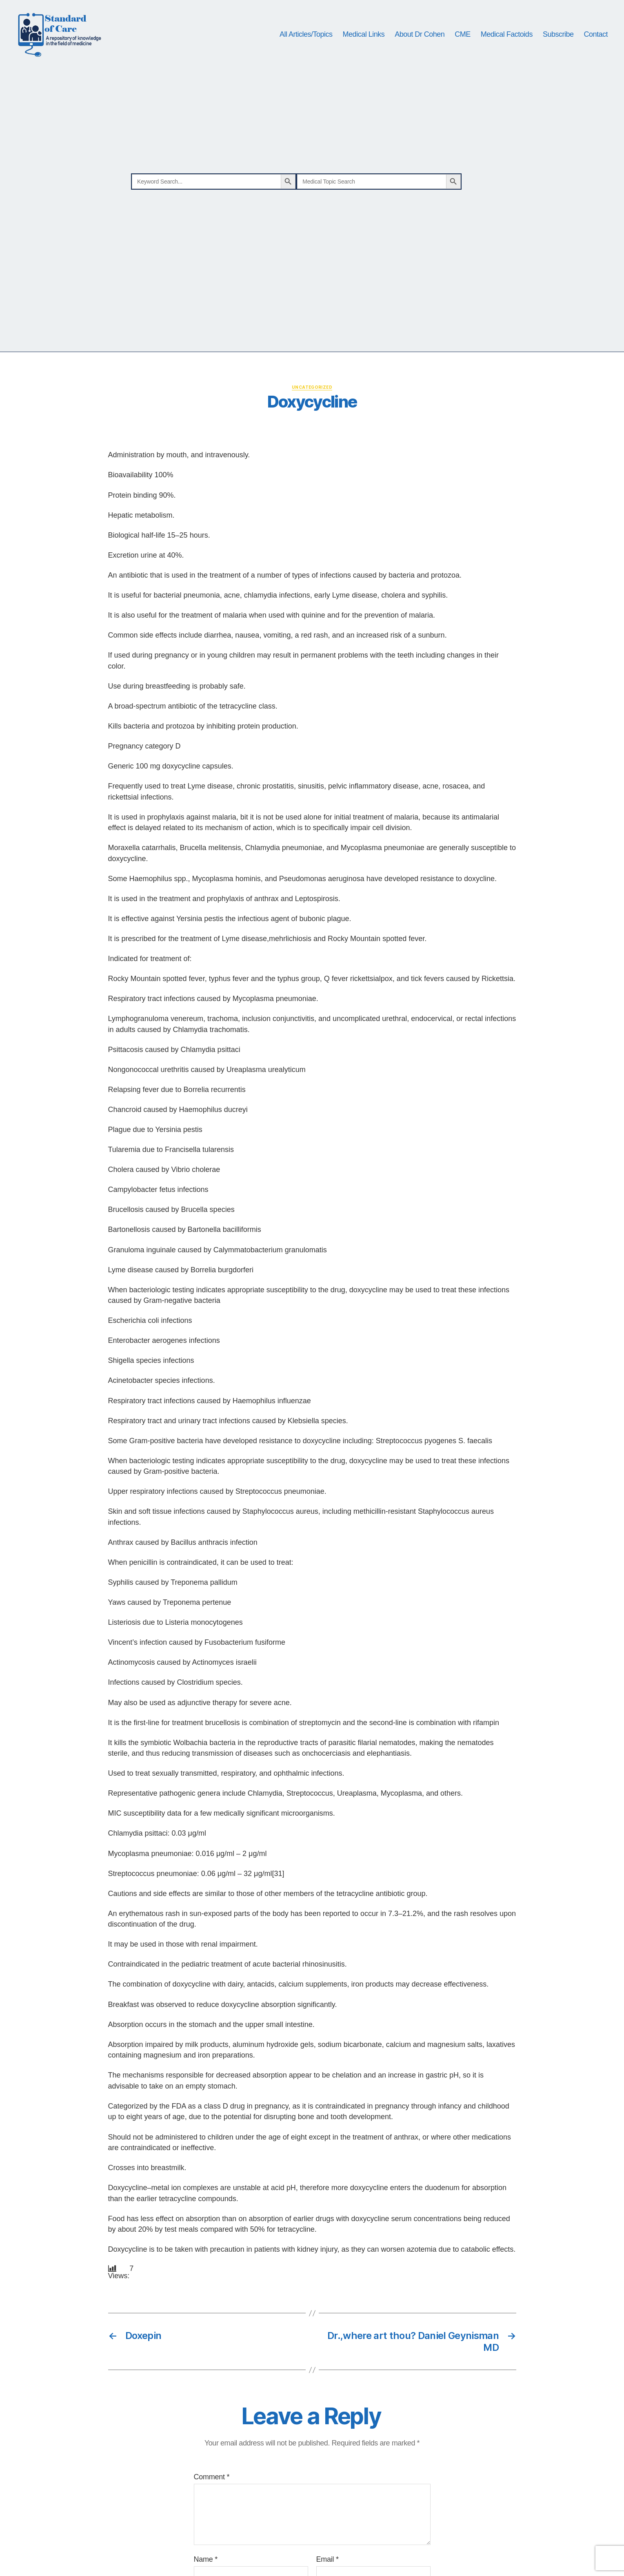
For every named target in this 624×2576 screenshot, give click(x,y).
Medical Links (364, 37)
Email (327, 2566)
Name (206, 2566)
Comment (212, 2483)
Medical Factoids (507, 37)
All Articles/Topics (306, 37)
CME (463, 37)
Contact (596, 37)
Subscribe (558, 37)
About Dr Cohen (419, 37)
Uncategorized (312, 393)
